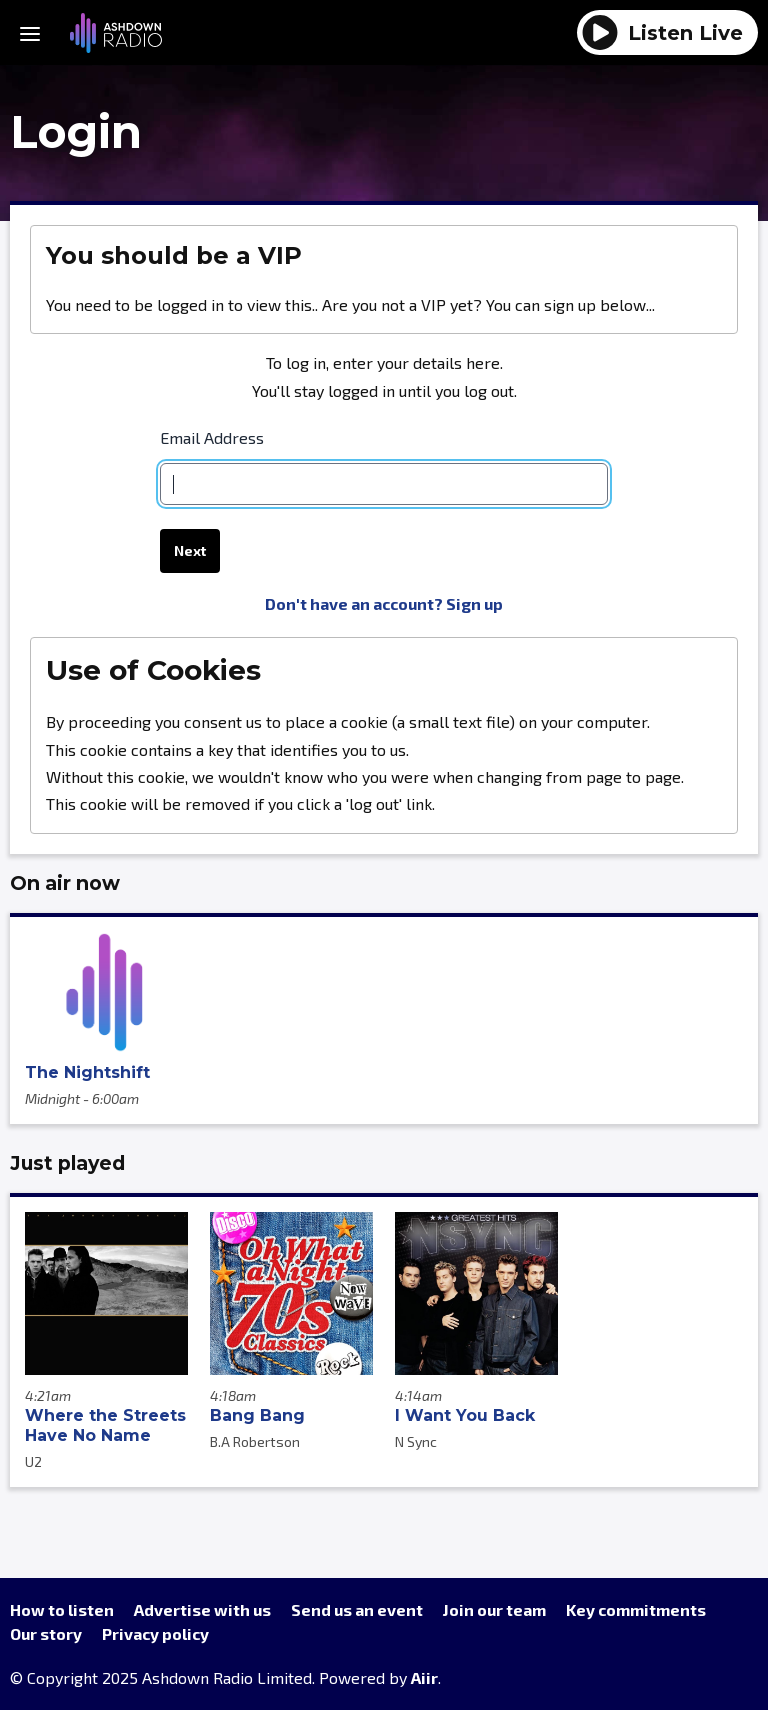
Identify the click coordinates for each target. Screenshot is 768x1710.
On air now (65, 883)
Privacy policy (155, 1633)
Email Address (212, 437)
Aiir (424, 1677)
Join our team (494, 1609)
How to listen (62, 1609)
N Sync (416, 1441)
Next (190, 551)
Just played (67, 1163)
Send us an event (357, 1609)
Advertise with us (202, 1609)
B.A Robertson (255, 1441)
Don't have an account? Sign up (384, 603)
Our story (46, 1633)
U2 (33, 1461)
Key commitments (636, 1609)
